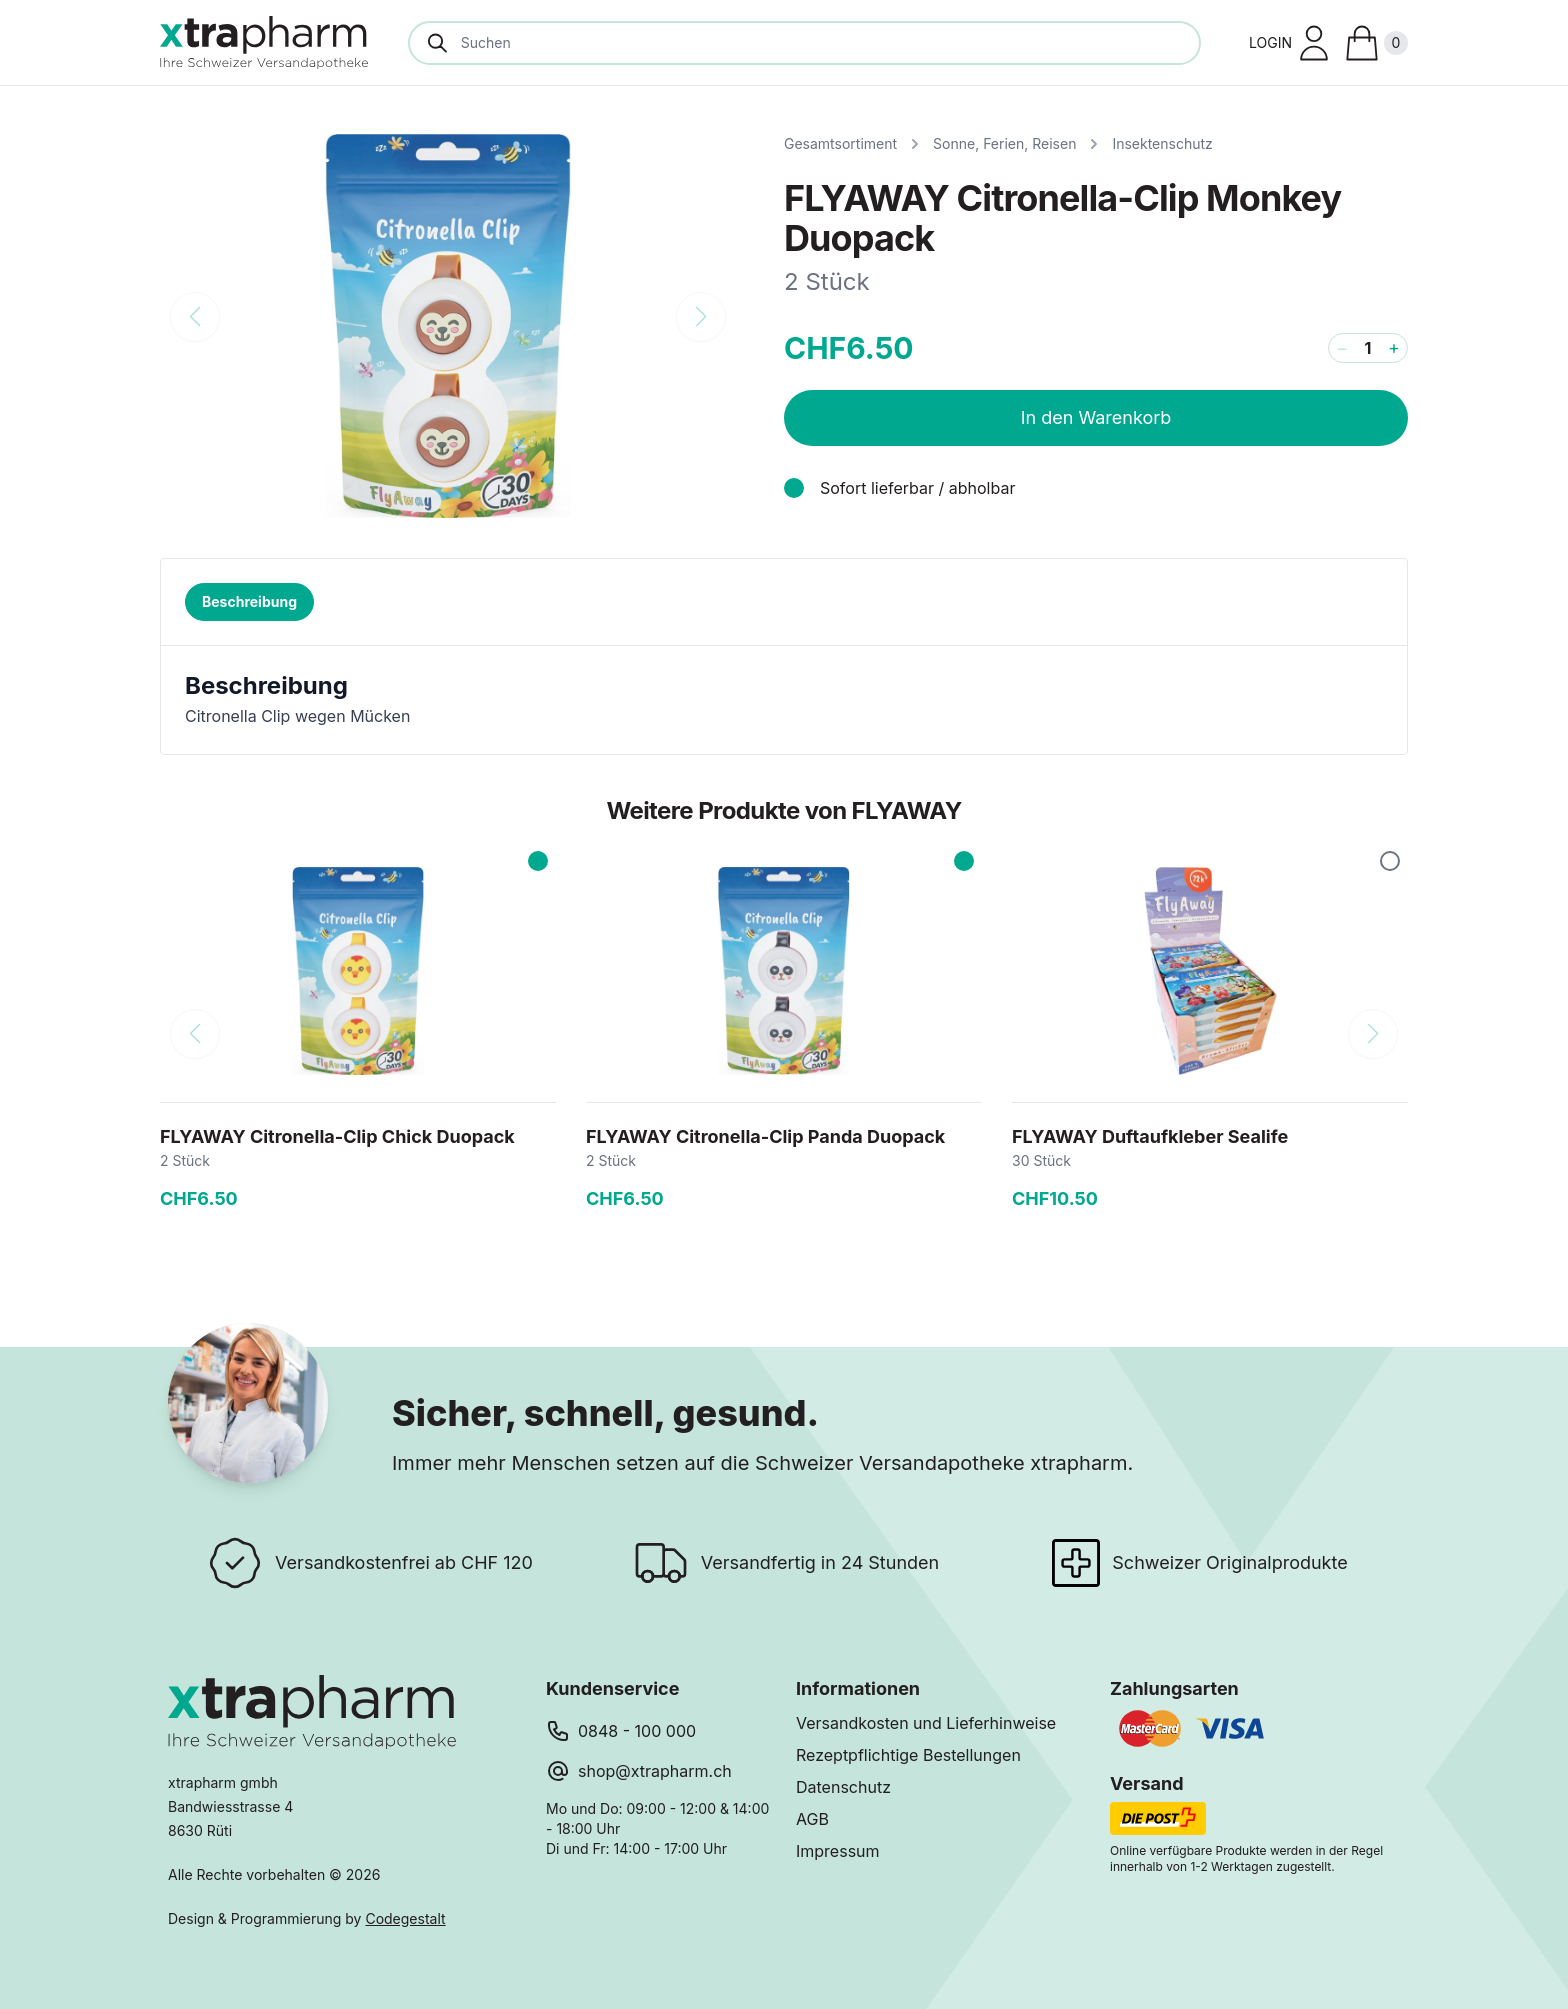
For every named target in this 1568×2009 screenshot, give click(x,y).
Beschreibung (249, 601)
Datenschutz (843, 1787)
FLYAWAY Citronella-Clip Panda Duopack (765, 1136)
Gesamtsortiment (840, 143)
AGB (812, 1819)
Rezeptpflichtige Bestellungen (908, 1755)
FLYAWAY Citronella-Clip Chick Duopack (337, 1136)
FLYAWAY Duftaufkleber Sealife (1150, 1136)
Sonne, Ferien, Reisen (1004, 143)
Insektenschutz (1162, 143)
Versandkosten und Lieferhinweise (926, 1723)
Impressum (838, 1851)
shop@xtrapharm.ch (655, 1771)
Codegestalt (405, 1918)
